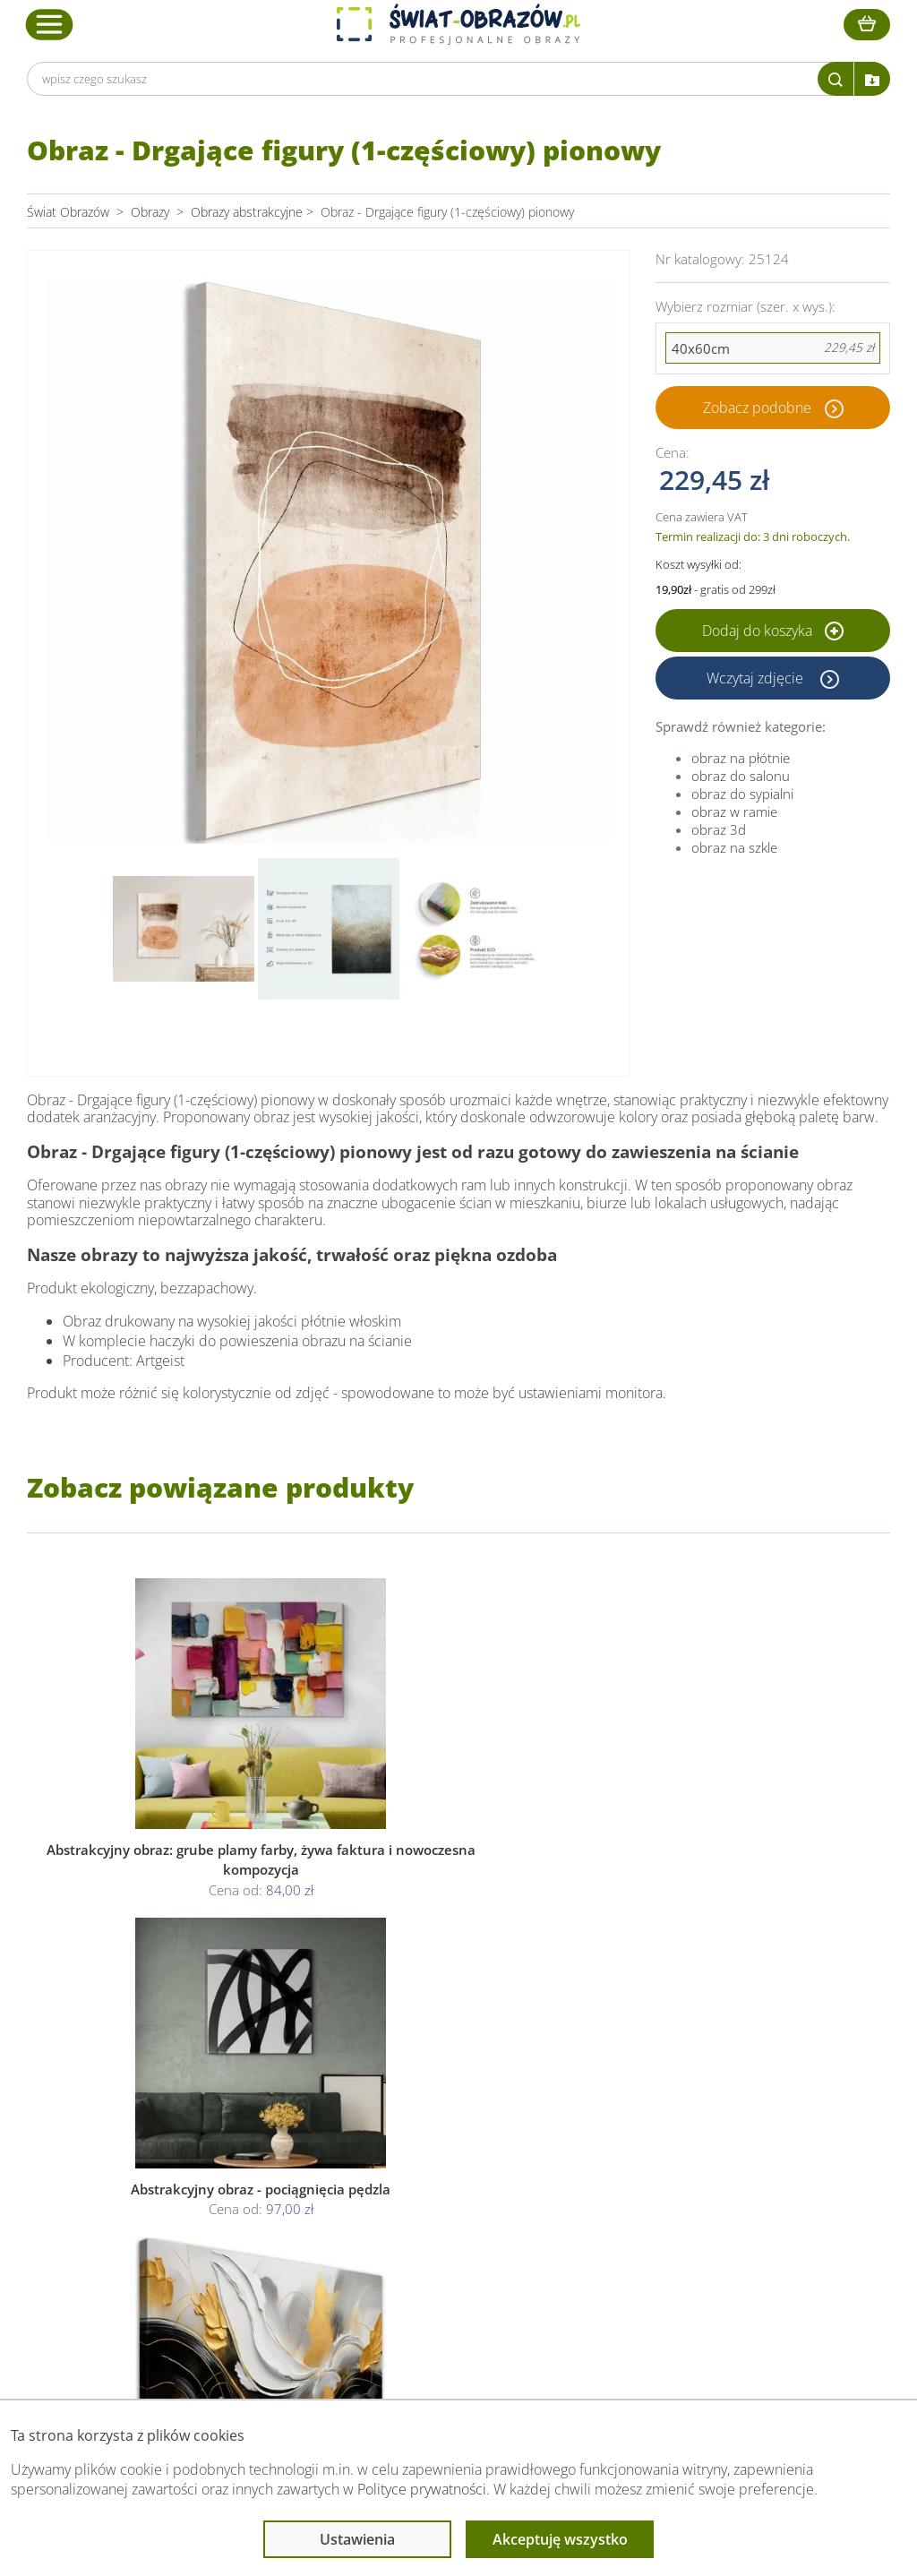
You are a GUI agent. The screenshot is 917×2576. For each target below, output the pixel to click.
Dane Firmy (247, 2125)
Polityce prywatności (421, 2489)
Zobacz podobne (757, 407)
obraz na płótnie (740, 758)
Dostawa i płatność (268, 2168)
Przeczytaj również (646, 2090)
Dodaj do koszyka (773, 630)
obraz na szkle (734, 847)
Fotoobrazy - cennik (645, 2146)
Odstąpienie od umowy (456, 2189)
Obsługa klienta (261, 2090)
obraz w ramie (734, 811)
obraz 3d (718, 829)
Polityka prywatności (448, 2146)
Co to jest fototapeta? (652, 2168)
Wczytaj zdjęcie (757, 678)
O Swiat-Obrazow (264, 2146)
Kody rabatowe (257, 2189)
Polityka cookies (436, 2168)
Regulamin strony (440, 2125)
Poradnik (615, 2125)
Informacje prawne (448, 2090)
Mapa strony (625, 2189)
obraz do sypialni (742, 794)
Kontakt (237, 2211)
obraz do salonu (740, 776)
